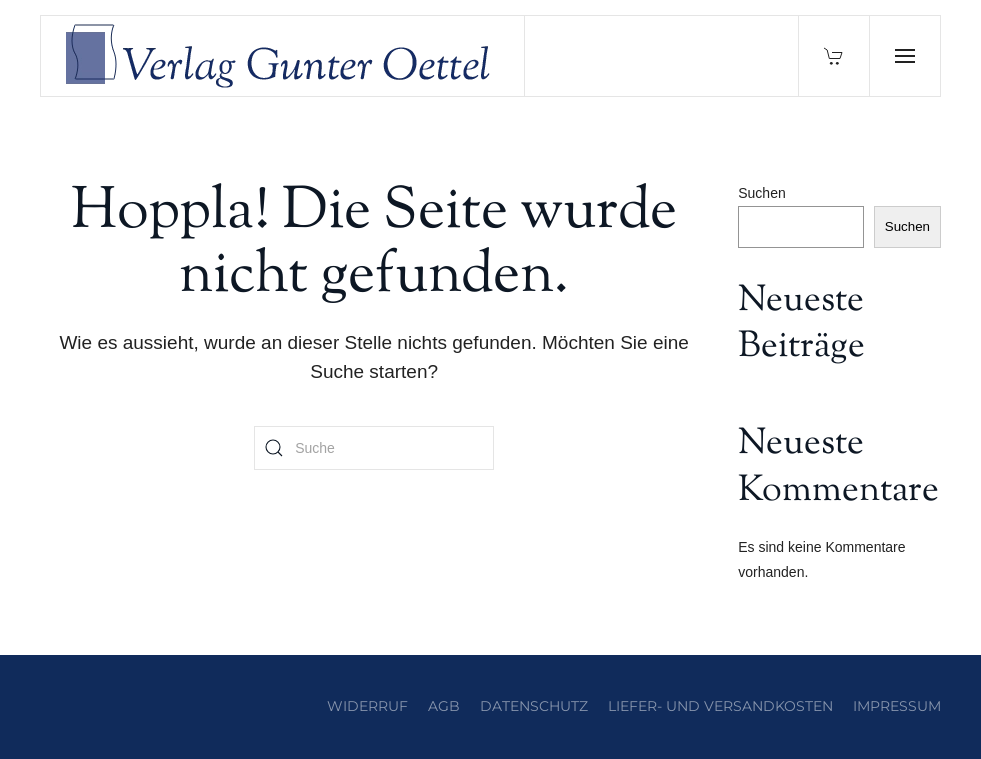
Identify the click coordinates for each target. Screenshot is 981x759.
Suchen (761, 193)
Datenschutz (534, 706)
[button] (904, 56)
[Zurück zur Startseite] (283, 56)
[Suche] (374, 448)
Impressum (897, 706)
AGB (444, 706)
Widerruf (367, 706)
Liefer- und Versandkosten (720, 706)
